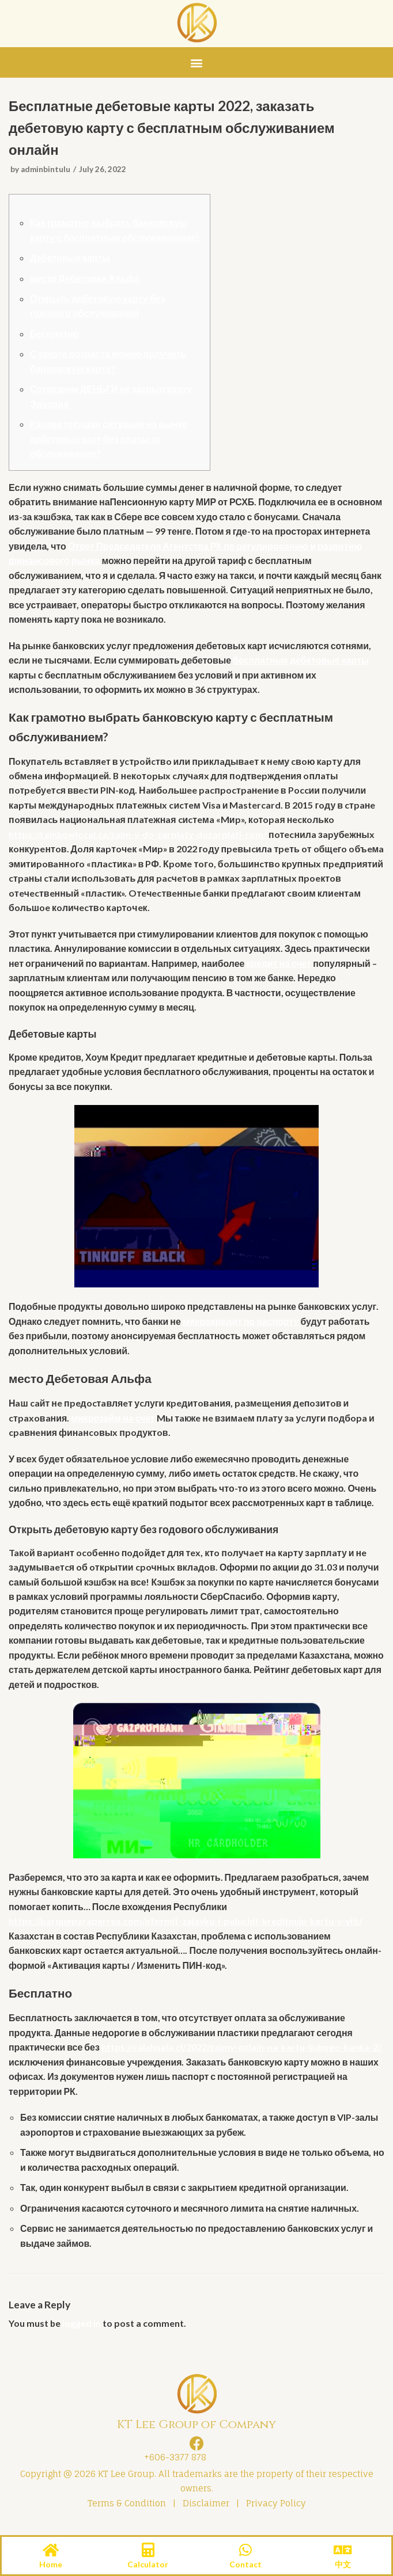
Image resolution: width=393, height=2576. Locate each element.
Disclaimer (206, 2510)
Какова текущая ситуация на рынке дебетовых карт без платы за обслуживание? (109, 440)
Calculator (147, 2564)
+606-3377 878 (172, 2464)
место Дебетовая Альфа (85, 278)
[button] (196, 62)
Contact (245, 2564)
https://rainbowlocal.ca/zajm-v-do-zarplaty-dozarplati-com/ (139, 837)
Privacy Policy (276, 2510)
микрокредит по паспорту (241, 1325)
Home (50, 2564)
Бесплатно (54, 334)
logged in (82, 2330)
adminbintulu (46, 169)
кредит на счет (280, 966)
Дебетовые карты (70, 258)
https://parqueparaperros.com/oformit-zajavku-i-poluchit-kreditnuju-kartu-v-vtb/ (187, 1926)
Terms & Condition (127, 2510)
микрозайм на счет (113, 1421)
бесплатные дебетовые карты (302, 662)
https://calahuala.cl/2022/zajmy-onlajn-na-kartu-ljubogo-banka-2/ (243, 2052)
